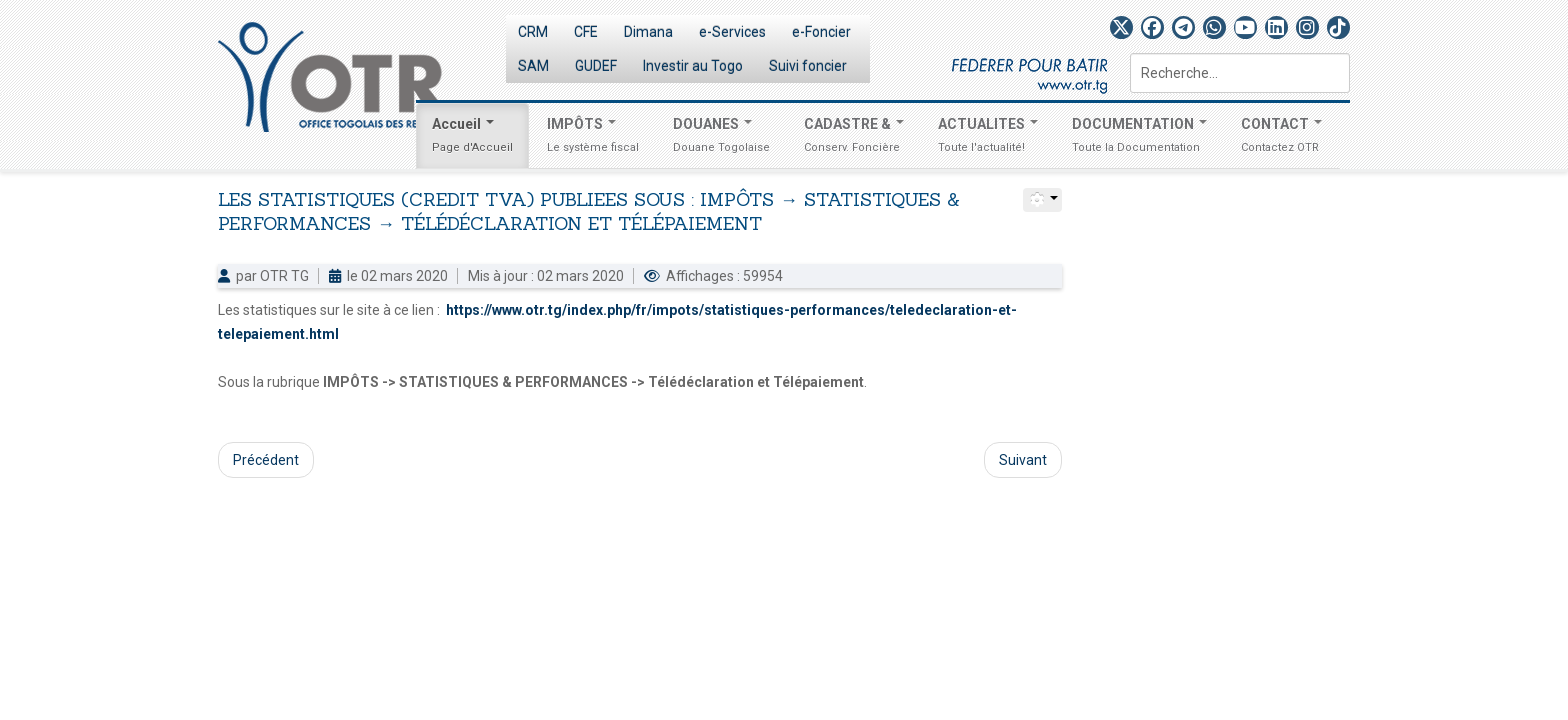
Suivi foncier (808, 66)
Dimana (648, 32)
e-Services (732, 32)
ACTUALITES (988, 138)
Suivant (1023, 460)
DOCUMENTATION (1139, 138)
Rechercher (1130, 53)
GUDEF (596, 66)
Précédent (266, 460)
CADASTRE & (854, 138)
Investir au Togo (693, 66)
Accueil (472, 138)
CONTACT (1281, 138)
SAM (533, 66)
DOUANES (721, 138)
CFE (586, 32)
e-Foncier (821, 32)
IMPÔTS (593, 138)
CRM (533, 32)
